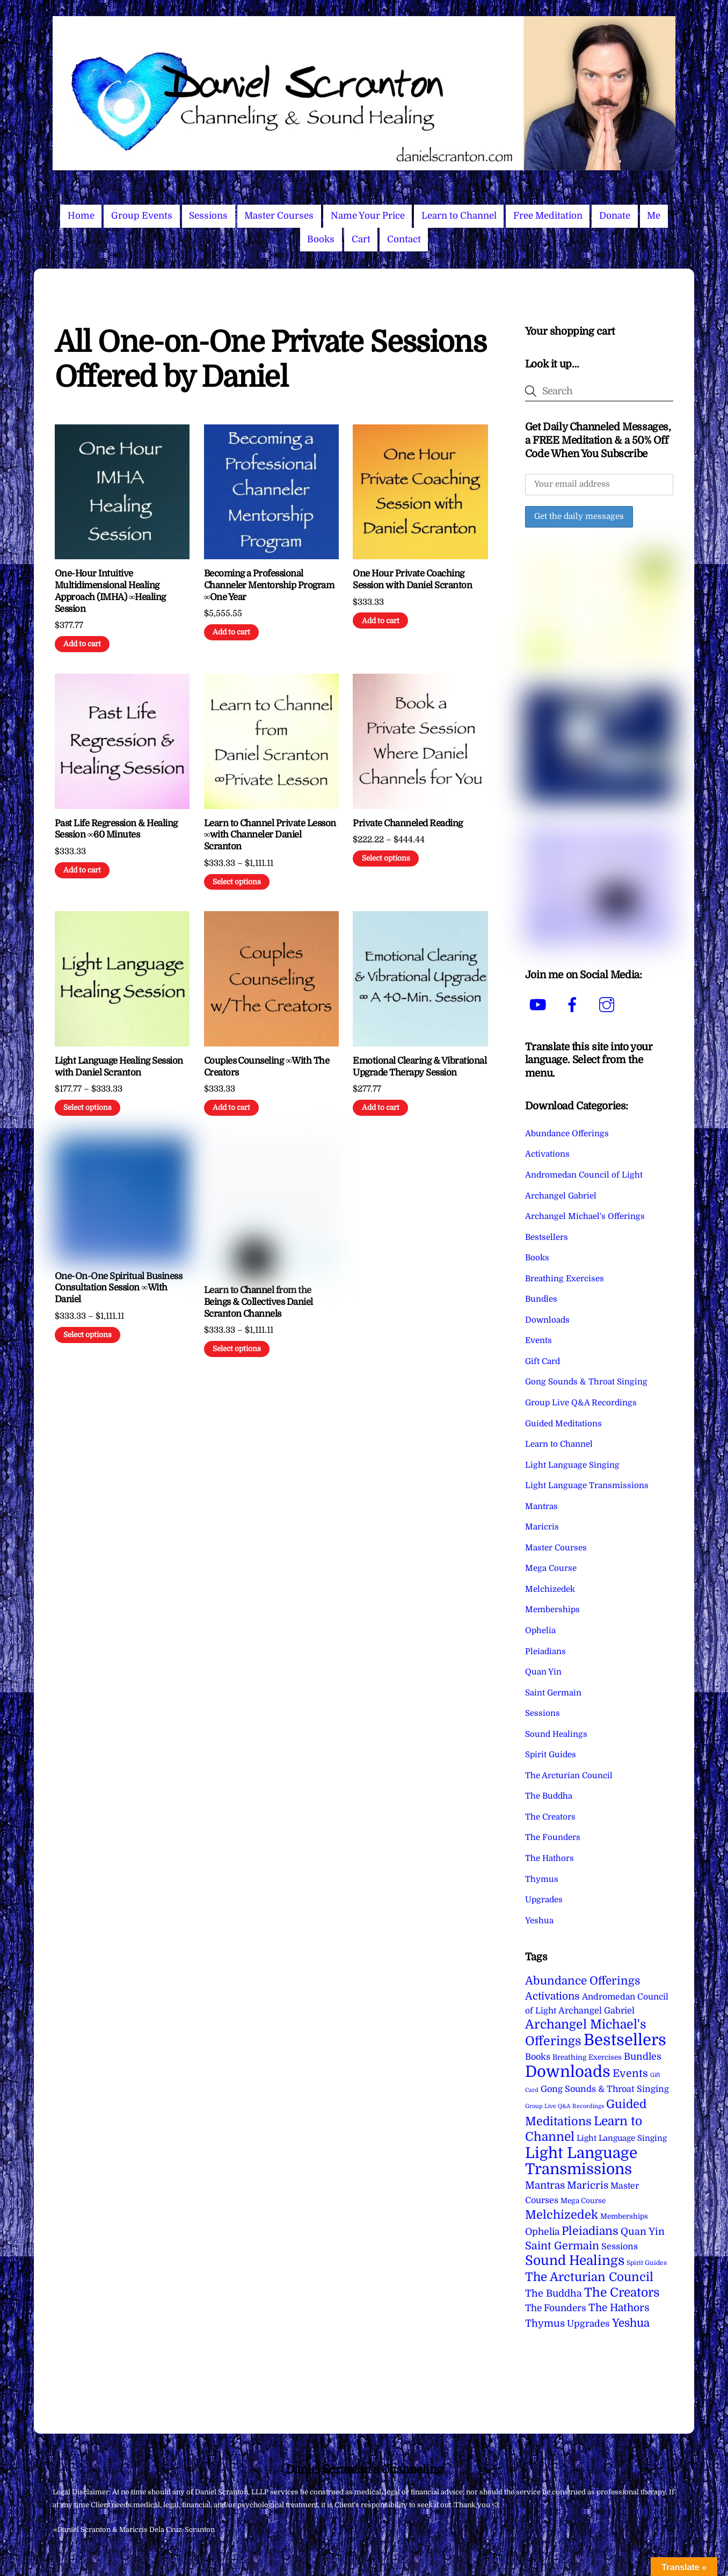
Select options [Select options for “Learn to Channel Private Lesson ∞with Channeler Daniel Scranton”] (237, 882)
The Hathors (549, 1858)
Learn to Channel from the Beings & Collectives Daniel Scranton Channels (258, 1302)
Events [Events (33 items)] (630, 2073)
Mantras (541, 1506)
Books (320, 239)
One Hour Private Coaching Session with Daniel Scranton (412, 579)
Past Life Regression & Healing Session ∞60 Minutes (116, 829)
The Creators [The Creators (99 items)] (622, 2292)
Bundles (541, 1299)
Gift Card (542, 1361)
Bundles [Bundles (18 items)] (642, 2056)
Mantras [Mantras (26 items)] (545, 2185)
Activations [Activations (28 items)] (552, 1996)
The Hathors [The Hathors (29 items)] (619, 2308)
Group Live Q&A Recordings (581, 1403)
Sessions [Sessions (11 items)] (619, 2246)
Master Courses (279, 216)
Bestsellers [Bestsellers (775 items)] (625, 2040)
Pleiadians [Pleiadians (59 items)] (590, 2231)
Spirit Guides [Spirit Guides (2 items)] (647, 2263)
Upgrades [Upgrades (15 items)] (588, 2324)
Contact (404, 239)
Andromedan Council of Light (584, 1175)
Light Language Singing (572, 1465)
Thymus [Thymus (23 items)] (545, 2323)
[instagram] (608, 1004)
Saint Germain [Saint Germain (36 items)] (562, 2246)
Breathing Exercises (564, 1278)
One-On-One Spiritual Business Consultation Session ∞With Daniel (118, 1288)
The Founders (552, 1837)
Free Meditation (548, 216)
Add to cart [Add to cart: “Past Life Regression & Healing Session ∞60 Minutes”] (82, 870)
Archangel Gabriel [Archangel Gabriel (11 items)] (596, 2010)
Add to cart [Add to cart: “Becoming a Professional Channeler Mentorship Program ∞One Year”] (231, 632)
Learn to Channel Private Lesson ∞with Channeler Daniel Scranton (270, 835)
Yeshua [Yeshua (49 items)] (631, 2323)
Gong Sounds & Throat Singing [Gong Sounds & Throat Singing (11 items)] (605, 2089)
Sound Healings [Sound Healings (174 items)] (574, 2260)
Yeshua (539, 1920)
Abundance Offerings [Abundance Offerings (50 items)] (582, 1980)
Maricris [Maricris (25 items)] (587, 2185)
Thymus (541, 1879)
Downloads (547, 1320)
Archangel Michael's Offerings (585, 1216)
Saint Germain (553, 1693)
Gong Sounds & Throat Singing (586, 1382)
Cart (361, 239)
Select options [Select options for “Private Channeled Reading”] (386, 858)
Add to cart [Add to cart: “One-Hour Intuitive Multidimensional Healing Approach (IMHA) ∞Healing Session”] (82, 644)
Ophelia (540, 1630)
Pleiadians (545, 1651)
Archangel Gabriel (560, 1196)
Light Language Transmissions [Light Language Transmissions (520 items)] (581, 2161)
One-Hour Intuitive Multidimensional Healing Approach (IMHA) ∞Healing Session (110, 591)
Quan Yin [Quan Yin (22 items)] (643, 2231)
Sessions (208, 216)
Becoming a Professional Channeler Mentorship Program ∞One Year (269, 585)
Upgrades (544, 1899)
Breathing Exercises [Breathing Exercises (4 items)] (587, 2057)
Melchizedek (550, 1589)
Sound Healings (556, 1734)
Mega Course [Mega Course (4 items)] (583, 2201)
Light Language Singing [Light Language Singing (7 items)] (622, 2138)
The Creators (550, 1817)
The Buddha (548, 1796)
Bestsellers (546, 1237)
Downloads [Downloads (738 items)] (567, 2072)
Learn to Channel (459, 216)
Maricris (542, 1527)
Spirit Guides (550, 1754)
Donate (614, 216)
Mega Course (551, 1568)
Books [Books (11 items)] (537, 2057)
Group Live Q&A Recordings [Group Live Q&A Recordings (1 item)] (564, 2106)
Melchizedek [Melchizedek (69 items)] (561, 2214)
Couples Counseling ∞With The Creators (267, 1067)
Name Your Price (368, 216)
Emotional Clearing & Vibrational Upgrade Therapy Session (419, 1067)
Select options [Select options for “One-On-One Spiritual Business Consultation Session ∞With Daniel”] (87, 1335)
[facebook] (574, 1004)
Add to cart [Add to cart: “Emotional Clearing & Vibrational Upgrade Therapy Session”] (380, 1107)
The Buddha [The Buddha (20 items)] (553, 2293)
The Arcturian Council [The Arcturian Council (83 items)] (589, 2277)
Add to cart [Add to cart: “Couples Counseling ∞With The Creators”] (231, 1107)
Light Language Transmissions (587, 1485)
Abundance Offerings (567, 1133)
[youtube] (540, 1004)
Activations (547, 1154)
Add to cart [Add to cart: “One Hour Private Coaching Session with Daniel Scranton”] (380, 621)
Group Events (141, 216)
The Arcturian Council (569, 1775)
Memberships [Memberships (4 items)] (624, 2216)
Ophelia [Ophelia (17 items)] (542, 2231)
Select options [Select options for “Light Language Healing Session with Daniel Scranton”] (87, 1107)
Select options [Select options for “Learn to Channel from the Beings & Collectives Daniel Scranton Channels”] (237, 1349)
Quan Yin (543, 1672)
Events (538, 1340)
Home (81, 216)
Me (653, 216)
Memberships (552, 1609)
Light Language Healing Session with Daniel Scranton (119, 1067)
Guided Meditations (563, 1423)
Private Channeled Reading (407, 823)
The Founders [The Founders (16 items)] (555, 2308)
